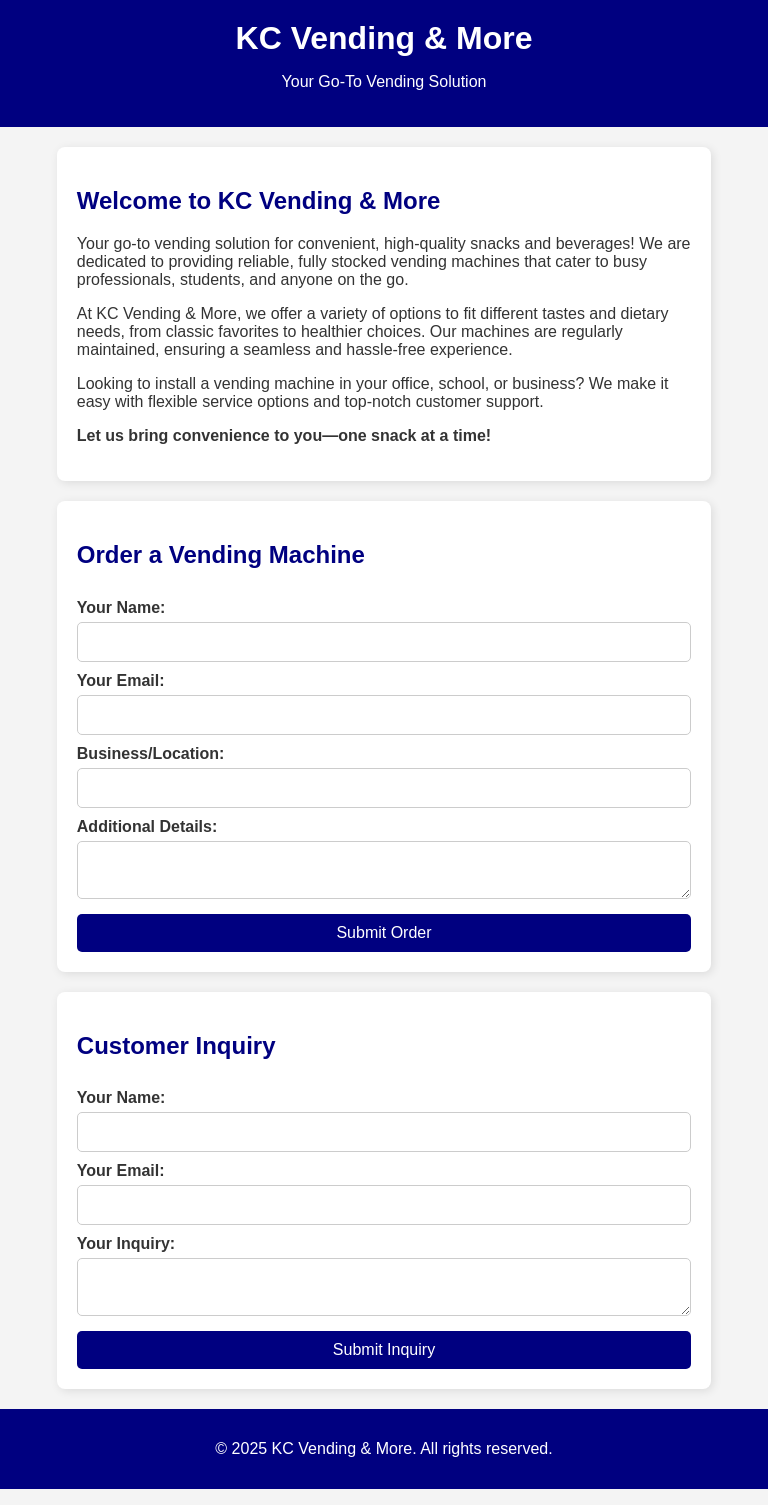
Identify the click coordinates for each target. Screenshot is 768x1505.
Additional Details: (147, 826)
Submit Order (383, 940)
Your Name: (121, 607)
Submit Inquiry (384, 1365)
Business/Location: (151, 753)
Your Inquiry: (126, 1251)
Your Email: (121, 680)
